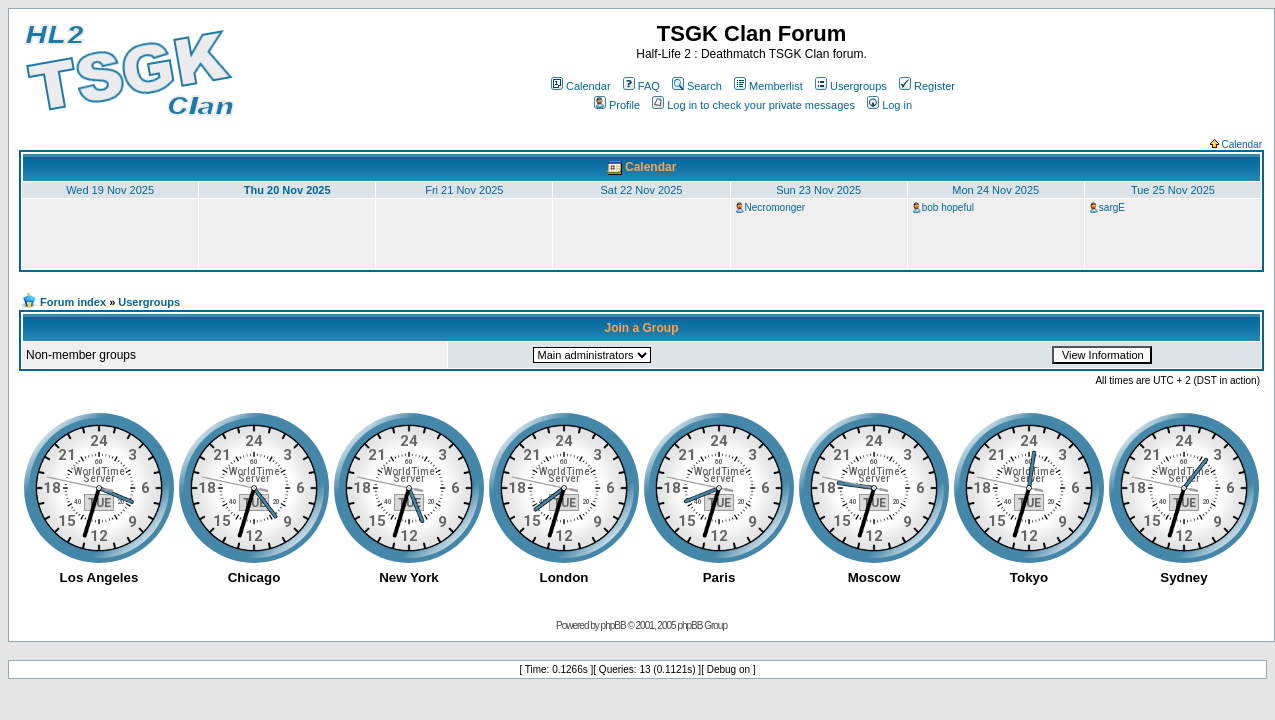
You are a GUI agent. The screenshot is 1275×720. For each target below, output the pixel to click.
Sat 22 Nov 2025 (642, 190)
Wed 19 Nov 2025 (110, 190)
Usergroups (851, 86)
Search (697, 86)
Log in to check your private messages (753, 105)
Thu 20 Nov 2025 (287, 190)
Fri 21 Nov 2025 (464, 190)
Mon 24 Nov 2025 (995, 190)
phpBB (613, 625)
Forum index (73, 302)
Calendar (581, 86)
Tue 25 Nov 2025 (1173, 190)
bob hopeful (948, 207)
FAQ (641, 86)
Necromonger (775, 207)
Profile (617, 105)
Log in (889, 105)
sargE (1112, 207)
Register (927, 86)
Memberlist (768, 86)
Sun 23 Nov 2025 (818, 190)
